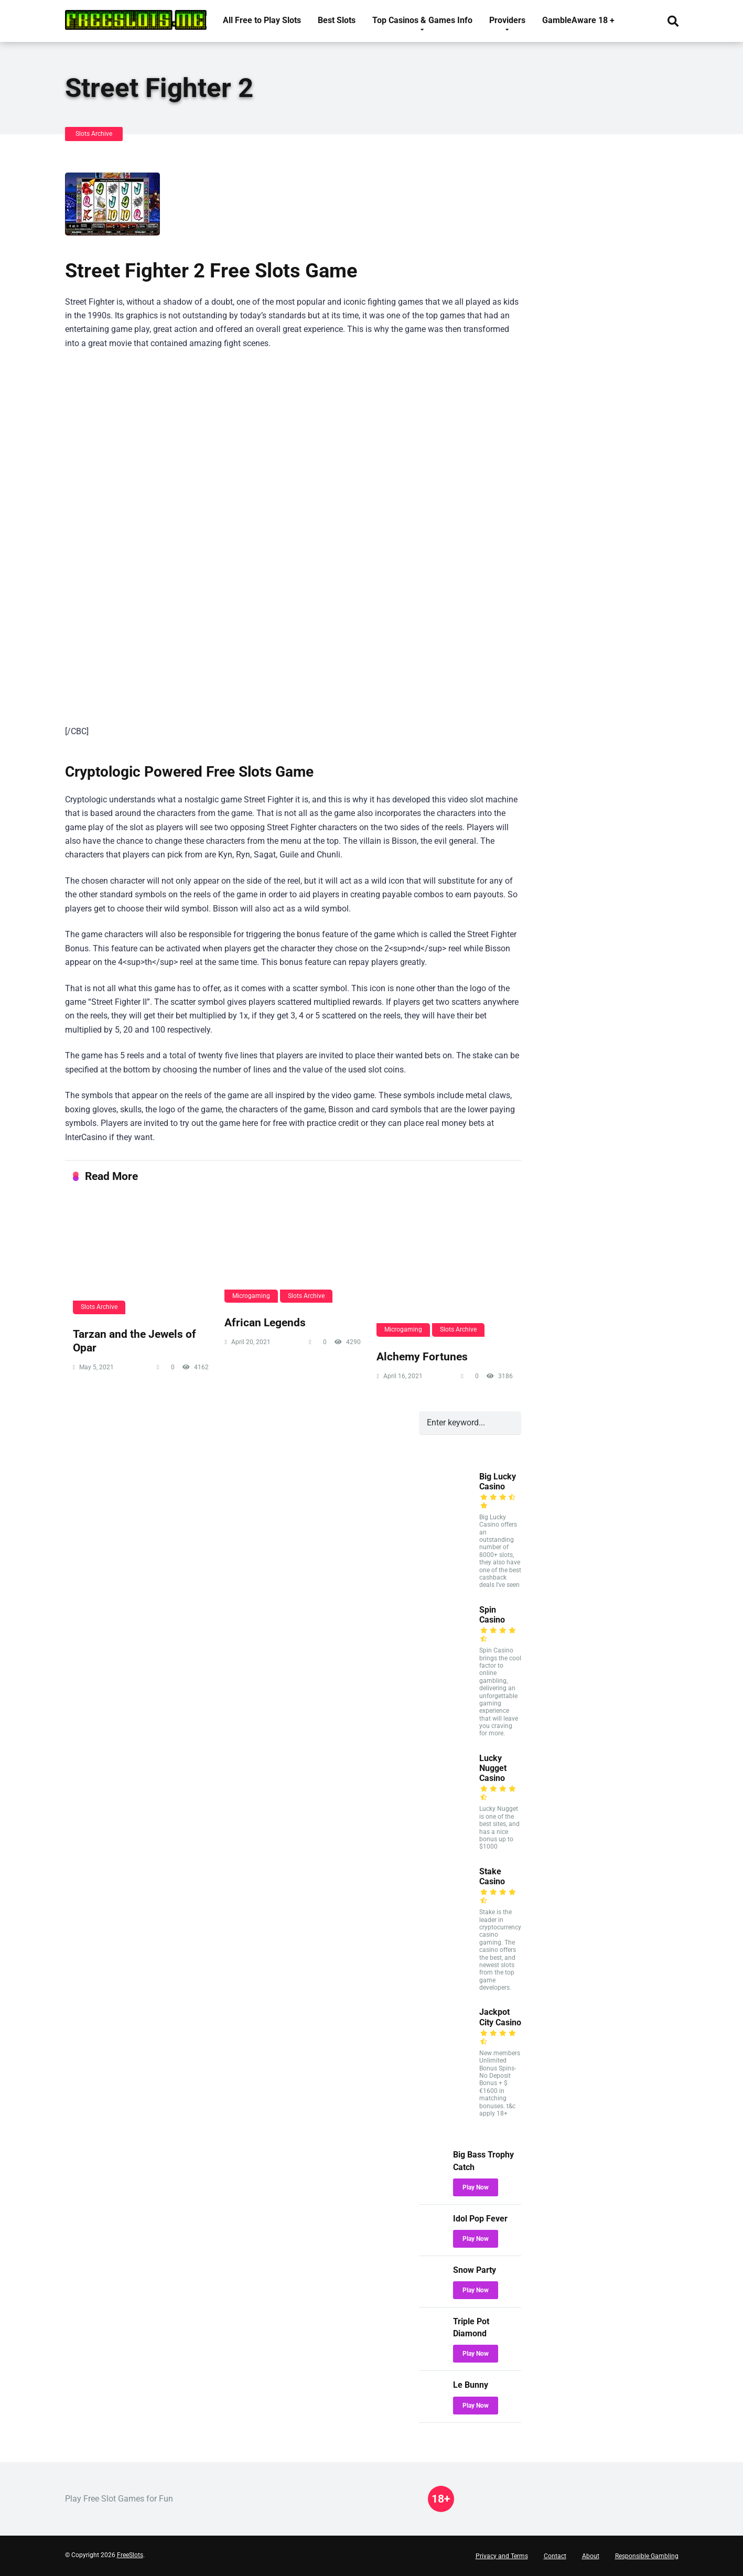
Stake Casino (492, 1876)
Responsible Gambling (647, 2556)
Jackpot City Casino (500, 2017)
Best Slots (337, 20)
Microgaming (251, 1296)
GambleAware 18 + (578, 20)
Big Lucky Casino (497, 1481)
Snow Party (474, 2270)
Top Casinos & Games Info (422, 20)
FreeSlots (130, 2555)
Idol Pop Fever (480, 2219)
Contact (555, 2556)
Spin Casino (492, 1615)
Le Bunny (470, 2385)
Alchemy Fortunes (422, 1356)
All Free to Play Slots (262, 20)
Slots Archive (94, 133)
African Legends (265, 1322)
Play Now (475, 2187)
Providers (507, 20)
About (590, 2556)
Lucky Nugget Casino (493, 1768)
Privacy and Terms (502, 2556)
